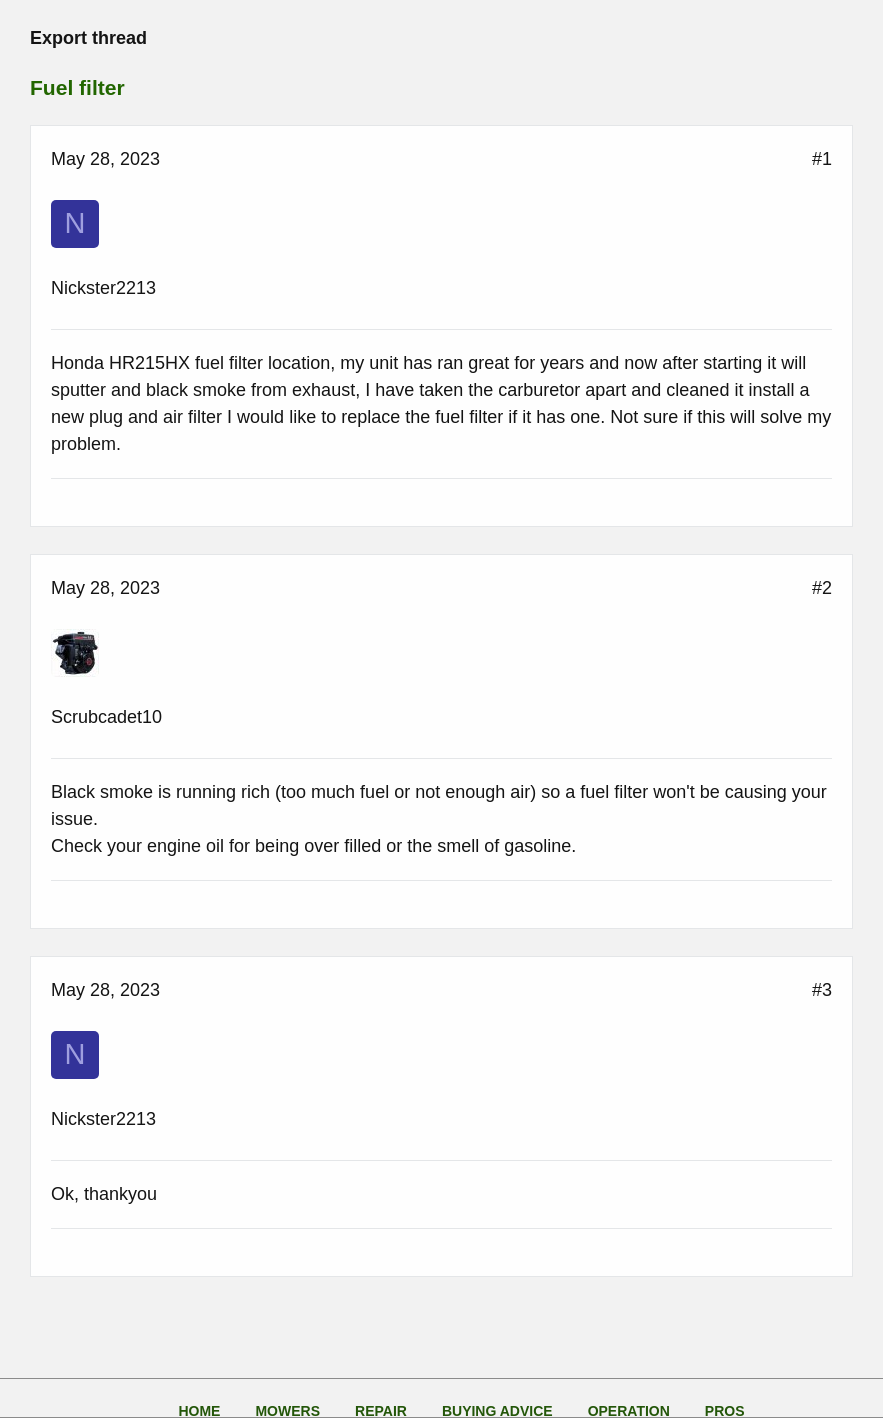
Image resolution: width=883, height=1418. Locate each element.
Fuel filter (77, 87)
